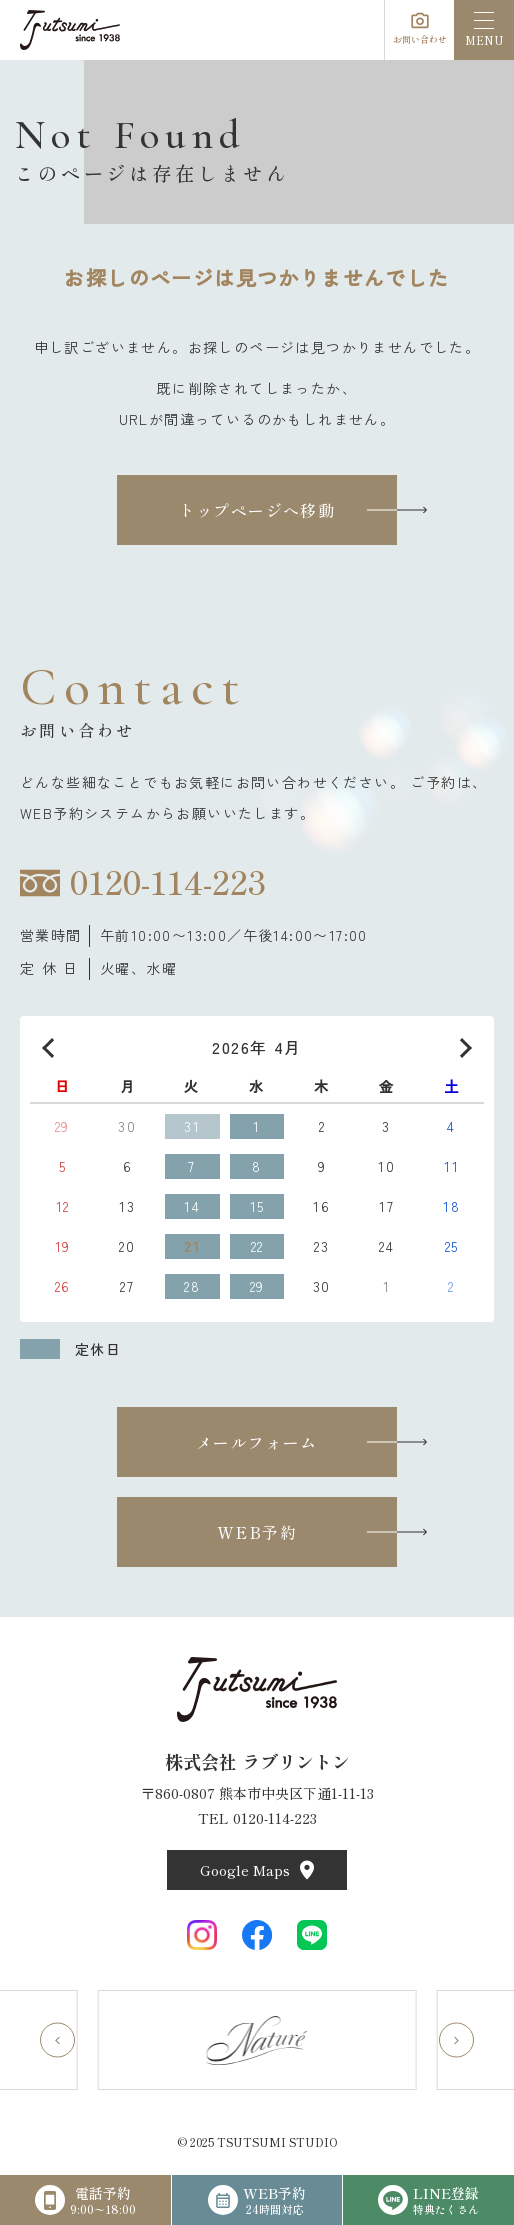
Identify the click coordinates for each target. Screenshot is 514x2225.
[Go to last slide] (57, 2040)
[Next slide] (456, 2040)
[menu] (484, 30)
